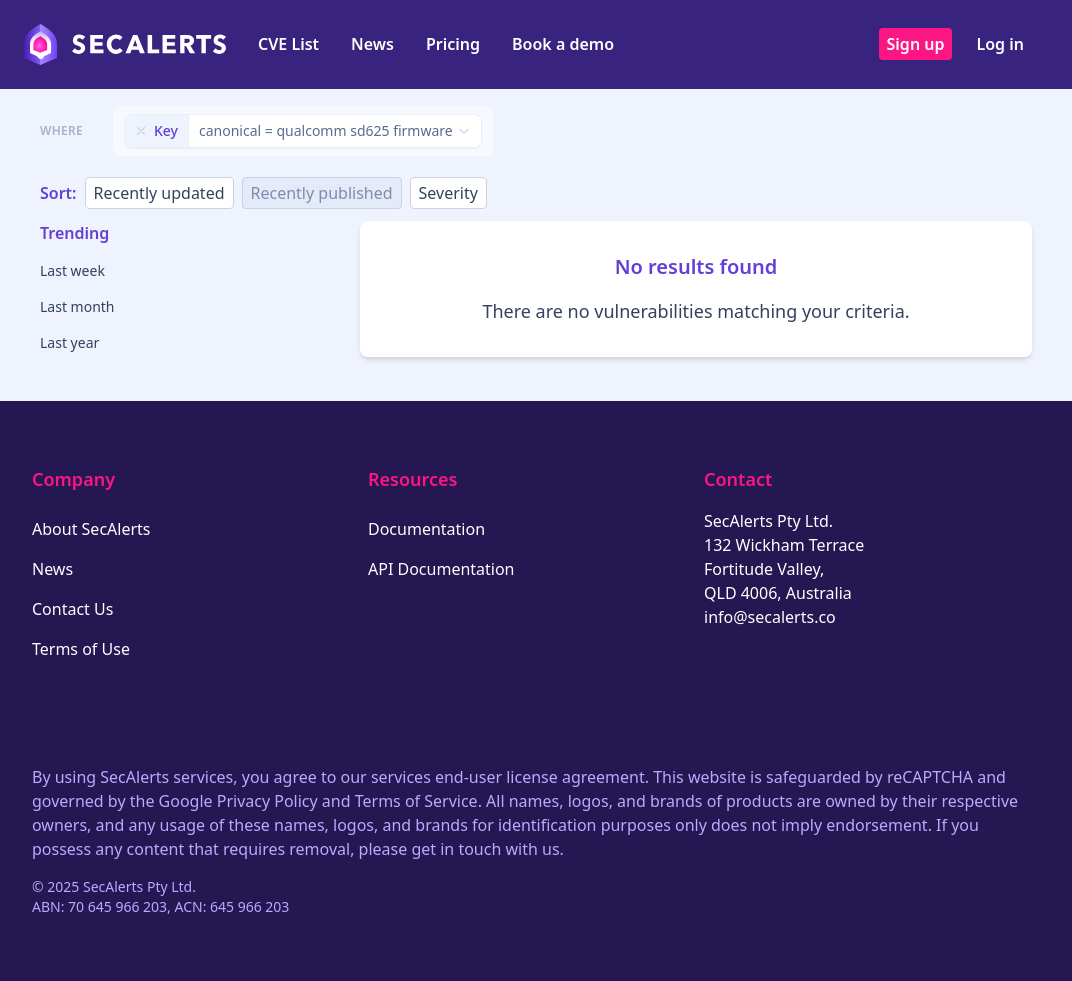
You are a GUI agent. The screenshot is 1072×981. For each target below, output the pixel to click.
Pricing (453, 44)
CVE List (288, 44)
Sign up (916, 44)
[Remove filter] (141, 131)
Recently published (322, 193)
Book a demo (563, 44)
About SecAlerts (91, 529)
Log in (1000, 44)
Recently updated (159, 193)
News (372, 44)
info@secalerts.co (770, 617)
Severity (448, 193)
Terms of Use (81, 649)
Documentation (426, 529)
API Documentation (441, 569)
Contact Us (72, 609)
